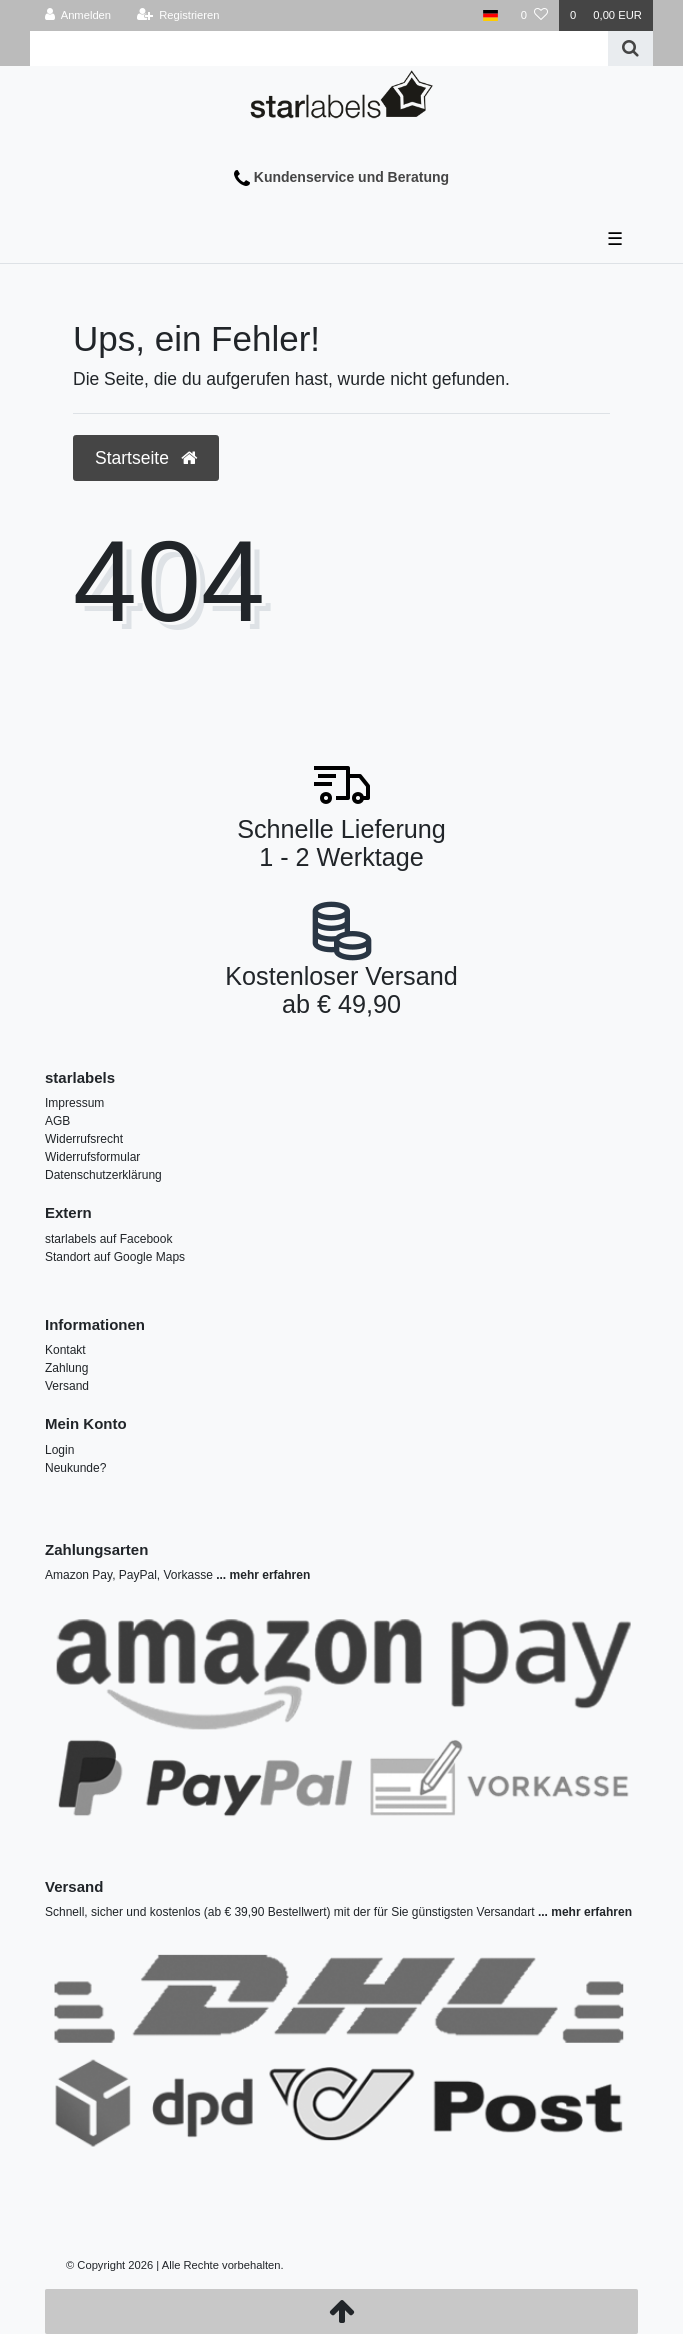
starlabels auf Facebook (108, 1239)
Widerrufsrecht (84, 1139)
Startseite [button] (146, 458)
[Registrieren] (177, 15)
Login (59, 1450)
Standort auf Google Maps (115, 1257)
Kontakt (65, 1350)
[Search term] (319, 48)
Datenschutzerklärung (103, 1175)
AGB (57, 1121)
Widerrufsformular (92, 1157)
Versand (67, 1386)
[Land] (490, 15)
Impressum (74, 1103)
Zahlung (66, 1368)
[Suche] (630, 48)
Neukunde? (75, 1468)
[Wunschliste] (534, 15)
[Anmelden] (78, 15)
